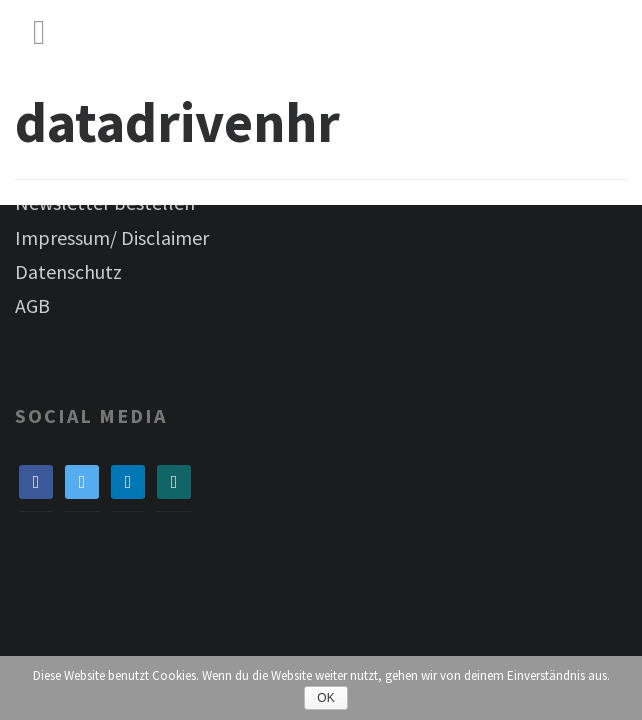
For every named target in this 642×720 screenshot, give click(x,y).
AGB (32, 305)
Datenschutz (68, 271)
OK (325, 698)
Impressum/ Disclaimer (112, 237)
